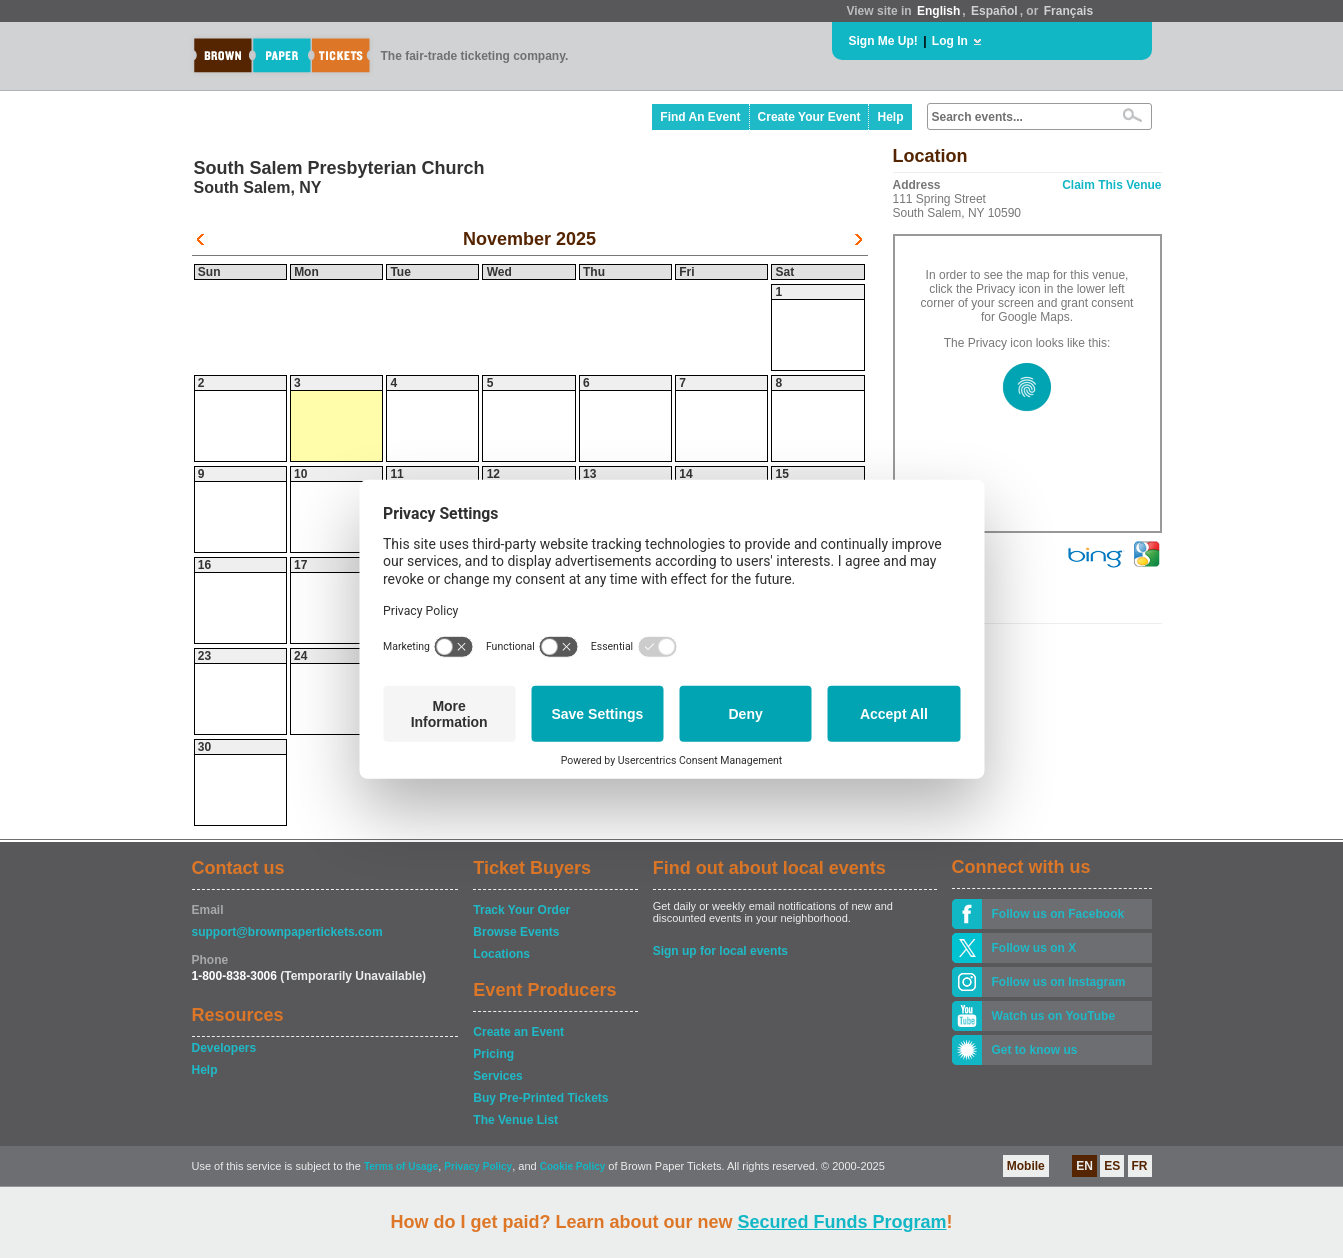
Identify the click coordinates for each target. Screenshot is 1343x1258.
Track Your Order (521, 910)
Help (890, 117)
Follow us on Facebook (1058, 914)
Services (497, 1076)
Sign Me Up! (883, 41)
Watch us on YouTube (1054, 1016)
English (938, 11)
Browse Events (516, 932)
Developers (224, 1048)
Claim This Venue (1111, 185)
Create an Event (518, 1032)
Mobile (1026, 1166)
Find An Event (700, 117)
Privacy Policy (478, 1166)
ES (1112, 1166)
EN (1084, 1166)
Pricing (493, 1054)
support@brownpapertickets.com (287, 932)
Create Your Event (809, 117)
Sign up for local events (720, 951)
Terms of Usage (401, 1166)
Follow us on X (1034, 948)
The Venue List (515, 1120)
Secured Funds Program (841, 1222)
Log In (950, 41)
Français (1068, 11)
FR (1140, 1166)
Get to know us (1035, 1050)
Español (994, 11)
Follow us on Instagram (1059, 982)
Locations (501, 954)
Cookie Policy (573, 1166)
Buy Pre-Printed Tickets (540, 1098)
